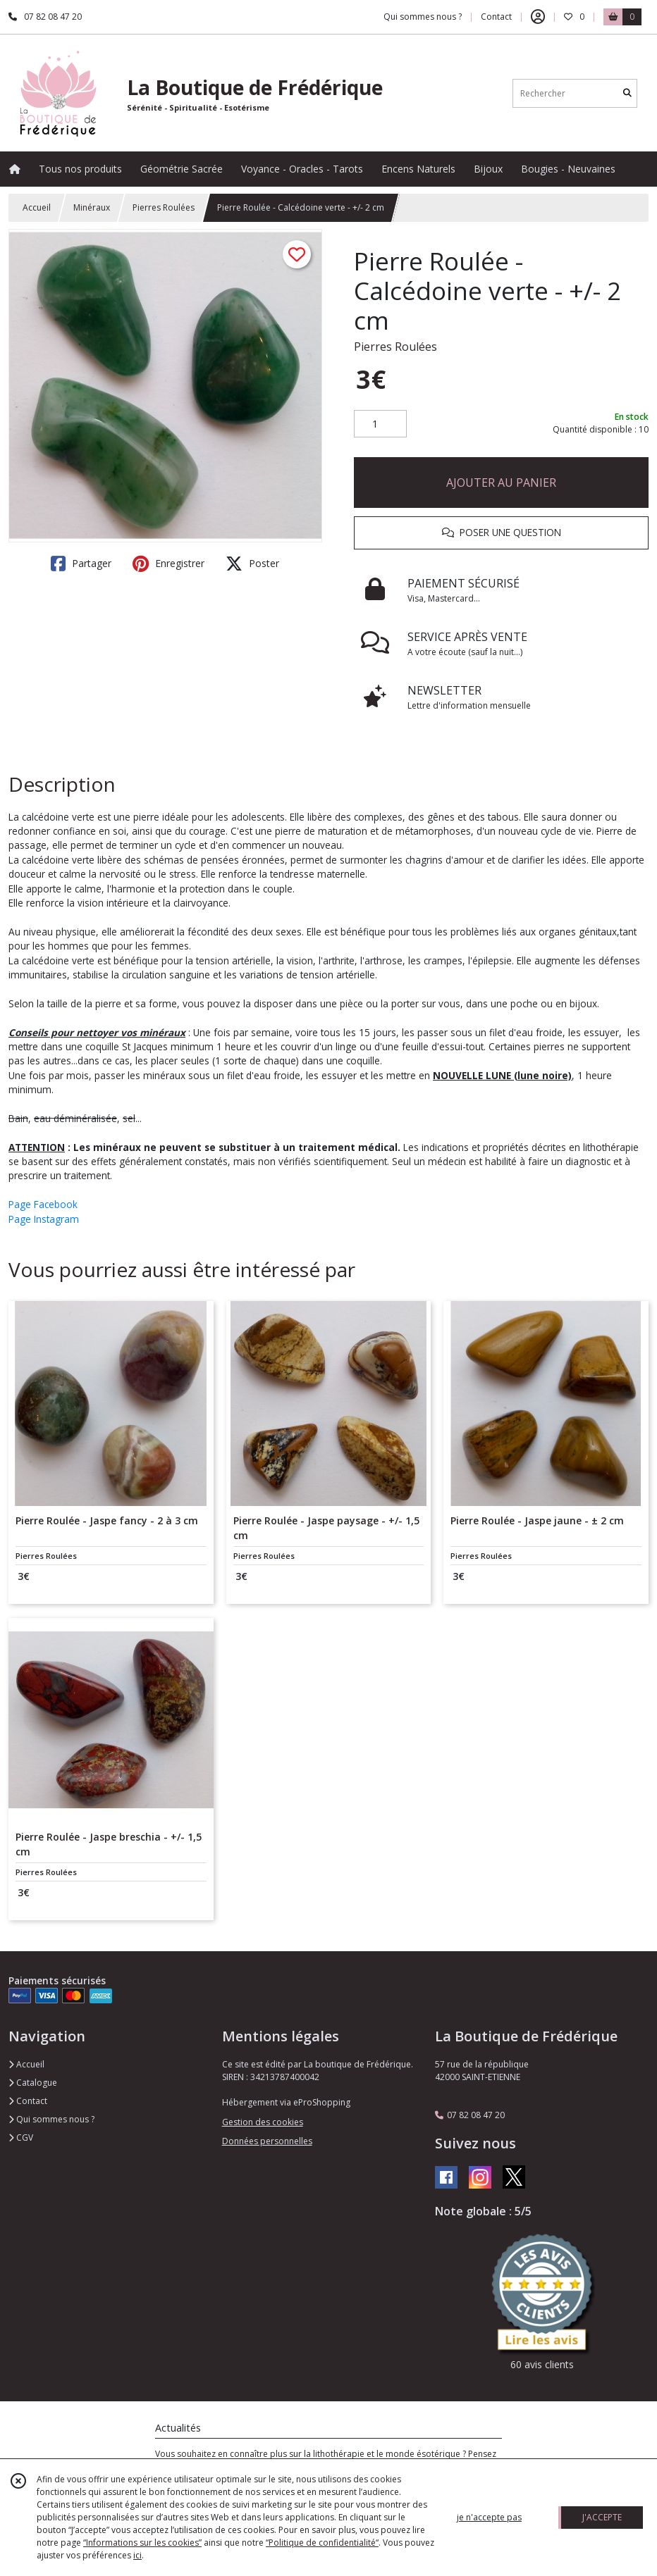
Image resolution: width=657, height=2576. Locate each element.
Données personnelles (267, 2141)
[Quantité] (380, 424)
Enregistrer (168, 563)
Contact (496, 17)
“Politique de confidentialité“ (322, 2543)
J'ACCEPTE (602, 2517)
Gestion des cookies (262, 2122)
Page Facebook (43, 1204)
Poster (252, 563)
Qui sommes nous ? (51, 2119)
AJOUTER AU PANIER (501, 482)
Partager (81, 563)
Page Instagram (43, 1219)
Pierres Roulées (164, 207)
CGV (20, 2137)
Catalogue (32, 2083)
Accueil (37, 207)
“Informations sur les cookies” (142, 2543)
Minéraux (91, 207)
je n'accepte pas (489, 2517)
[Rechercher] (627, 93)
